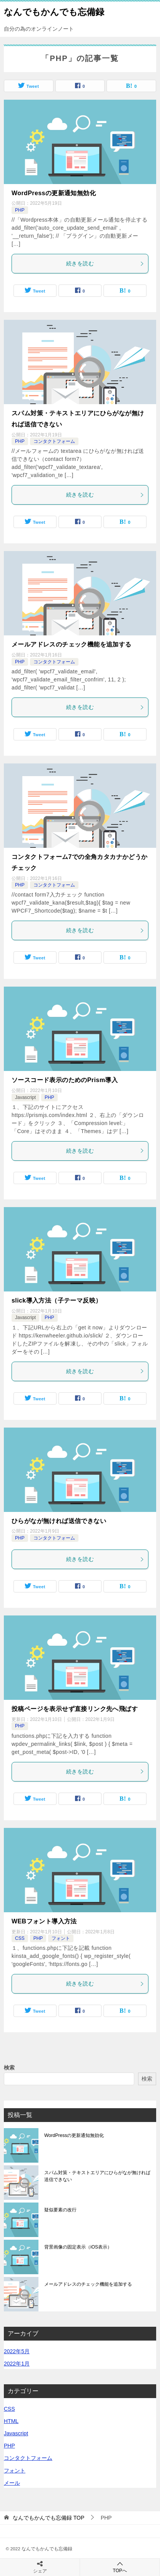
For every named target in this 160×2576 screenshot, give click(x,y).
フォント (61, 1938)
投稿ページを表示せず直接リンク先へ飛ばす (75, 1709)
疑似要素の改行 (60, 2209)
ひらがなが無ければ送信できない (59, 1521)
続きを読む (105, 263)
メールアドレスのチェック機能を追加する (72, 644)
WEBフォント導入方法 (44, 1921)
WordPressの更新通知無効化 (54, 193)
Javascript (25, 1097)
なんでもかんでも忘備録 (54, 11)
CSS (20, 1938)
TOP (48, 2518)
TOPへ (120, 2567)
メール (12, 2483)
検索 (9, 2067)
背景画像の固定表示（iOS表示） (78, 2247)
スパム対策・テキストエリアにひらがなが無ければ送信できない (97, 2176)
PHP (20, 210)
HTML (11, 2421)
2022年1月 (17, 2364)
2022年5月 (17, 2351)
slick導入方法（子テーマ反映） (57, 1300)
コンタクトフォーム (54, 441)
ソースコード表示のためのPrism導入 (65, 1080)
